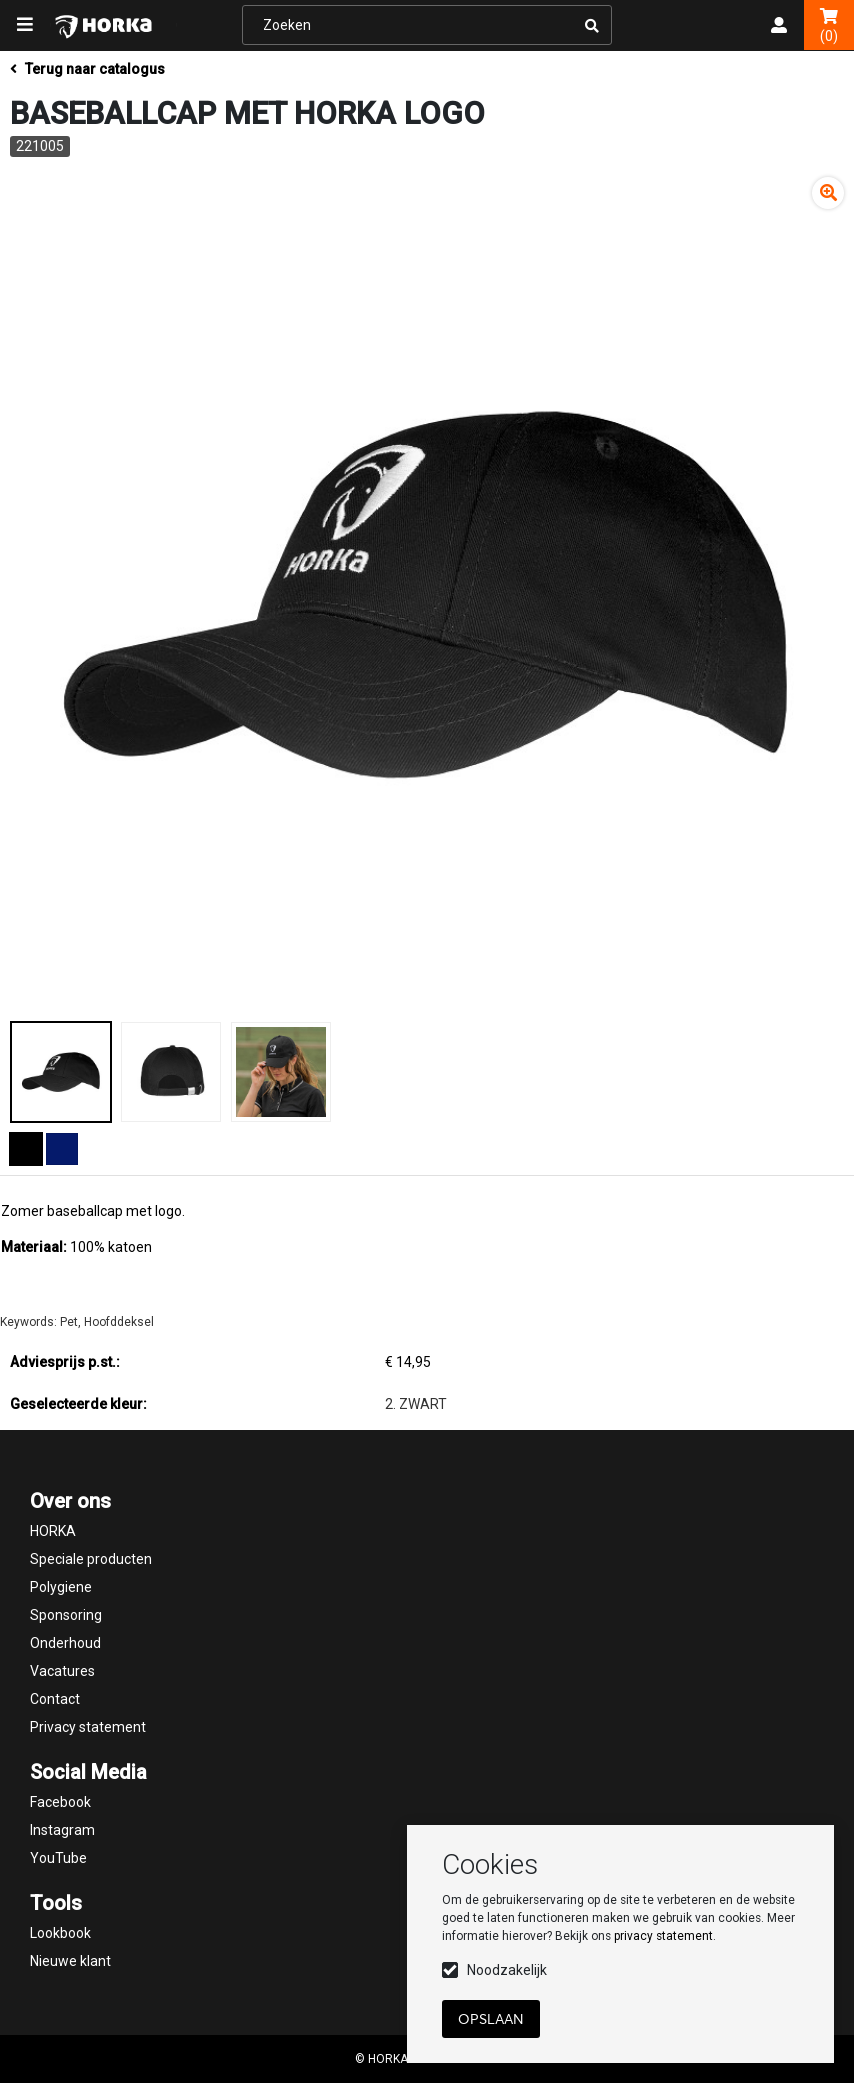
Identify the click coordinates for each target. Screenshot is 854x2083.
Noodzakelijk (507, 1970)
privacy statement (663, 1936)
